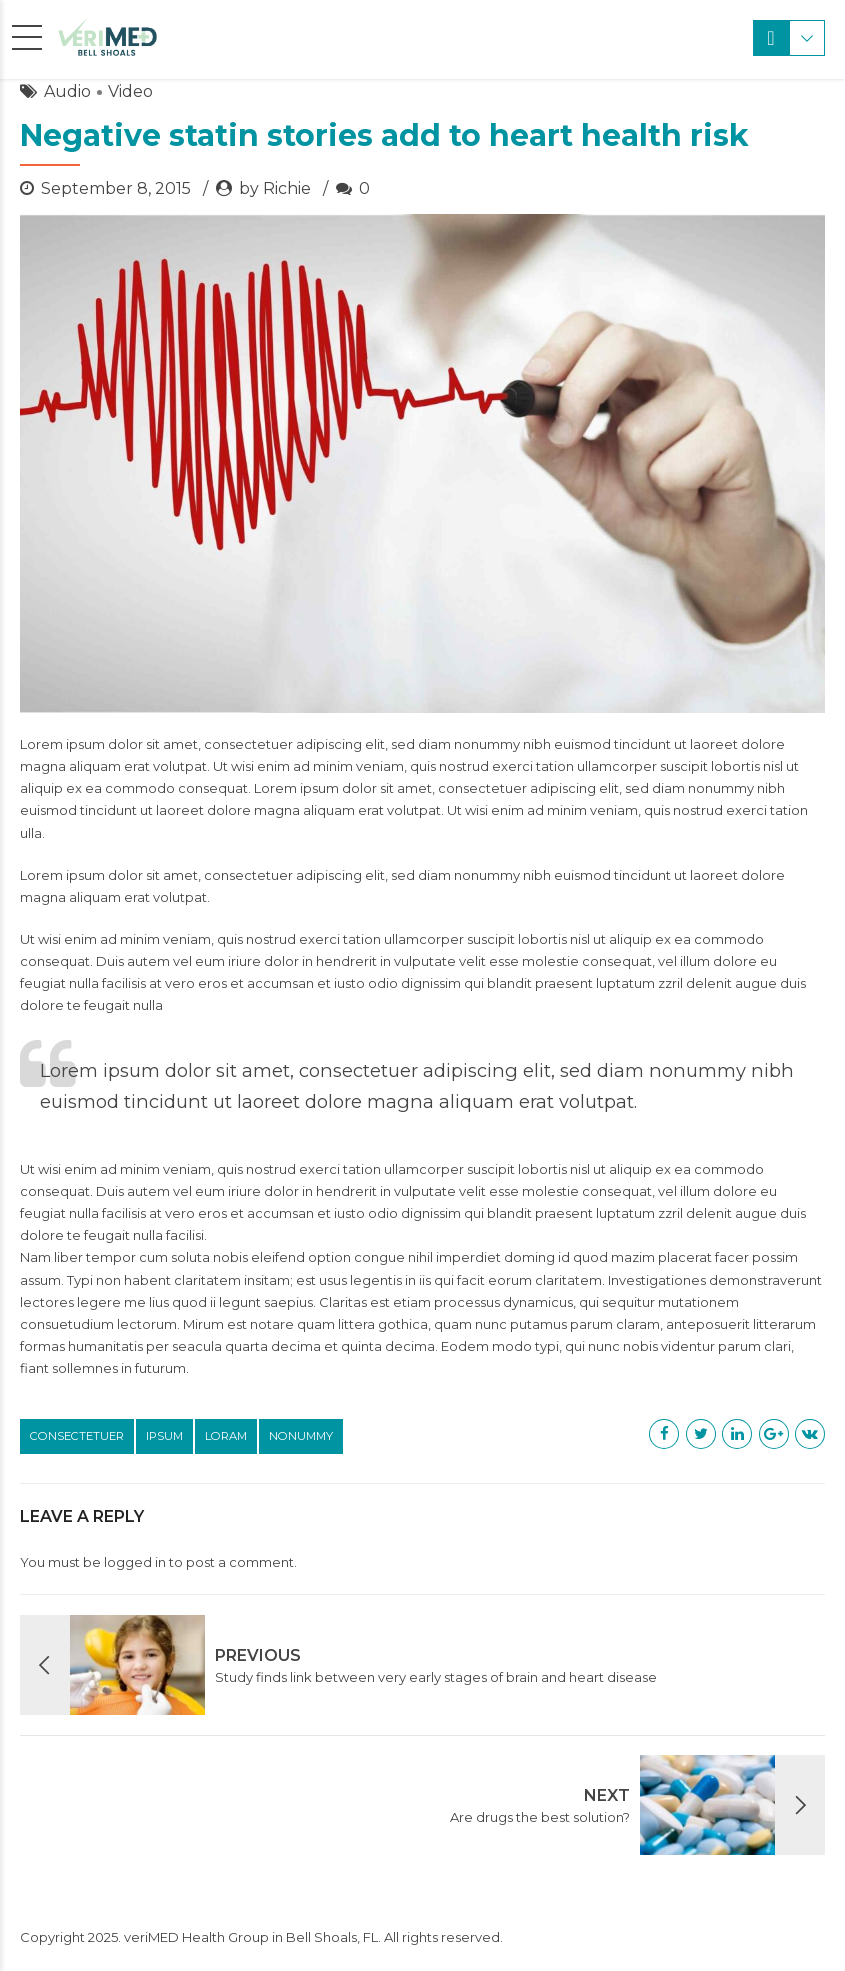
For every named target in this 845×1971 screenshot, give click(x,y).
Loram (226, 1436)
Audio (67, 91)
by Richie (275, 188)
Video (130, 91)
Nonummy (301, 1436)
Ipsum (164, 1436)
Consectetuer (77, 1436)
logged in (135, 1562)
